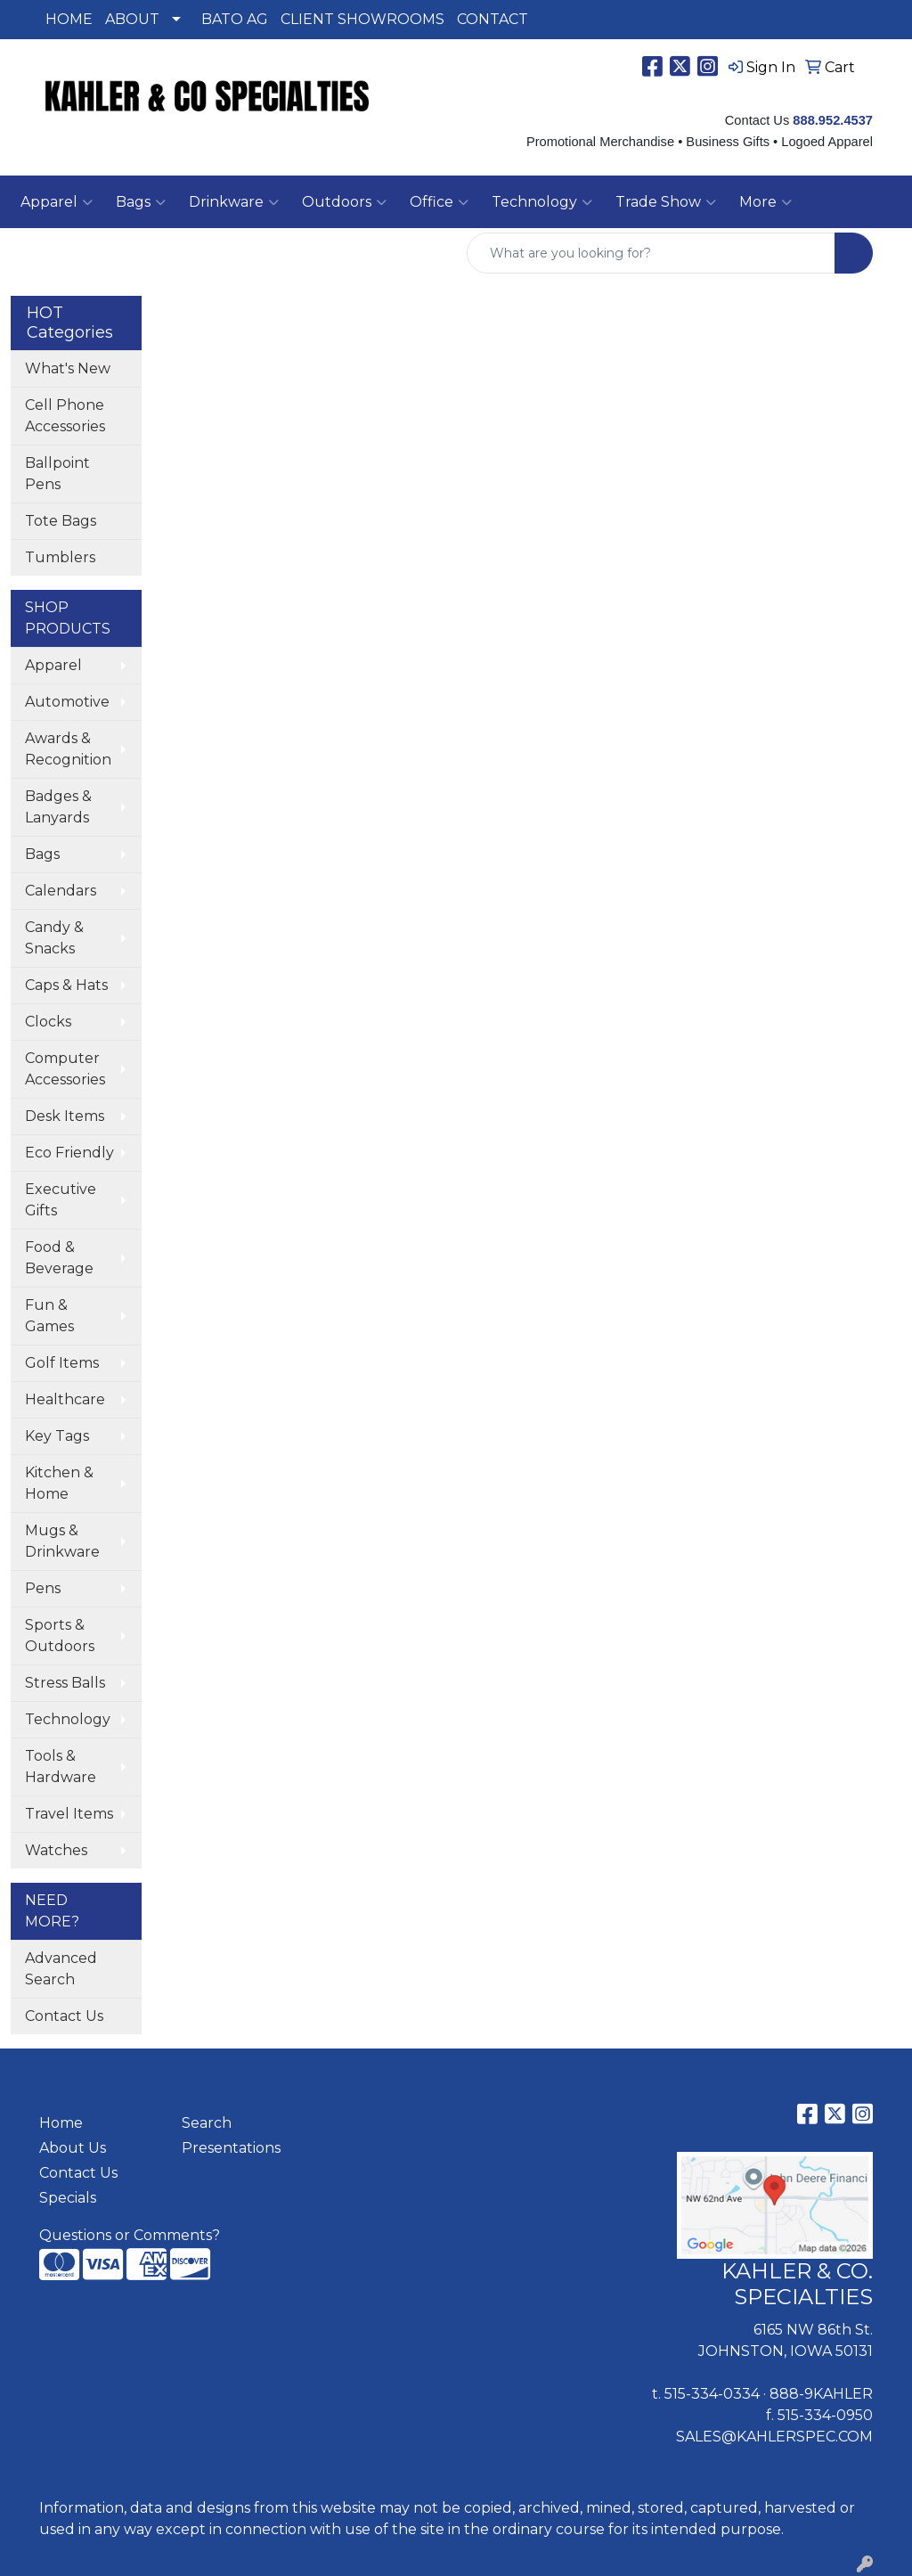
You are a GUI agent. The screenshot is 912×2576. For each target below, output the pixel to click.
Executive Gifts (60, 1200)
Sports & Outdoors (59, 1635)
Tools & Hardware (60, 1766)
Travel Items (69, 1813)
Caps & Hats (66, 985)
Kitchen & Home (59, 1483)
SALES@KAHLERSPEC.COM (774, 2436)
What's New (67, 368)
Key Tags (57, 1435)
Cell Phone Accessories (65, 416)
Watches (56, 1850)
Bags (42, 854)
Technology (67, 1719)
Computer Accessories (65, 1069)
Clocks (48, 1021)
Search (207, 2122)
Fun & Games (49, 1315)
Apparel (53, 665)
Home (61, 2122)
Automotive (67, 701)
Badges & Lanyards (58, 807)
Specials (67, 2197)
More (765, 202)
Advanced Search (61, 1969)
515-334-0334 (712, 2393)
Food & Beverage (59, 1258)
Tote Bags (60, 520)
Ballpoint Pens (57, 473)
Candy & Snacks (54, 938)
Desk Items (64, 1116)
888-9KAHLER (821, 2393)
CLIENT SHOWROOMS (362, 19)
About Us (72, 2147)
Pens (43, 1588)
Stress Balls (65, 1682)
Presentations (231, 2147)
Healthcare (65, 1399)
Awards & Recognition (68, 749)
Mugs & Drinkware (62, 1541)
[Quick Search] (651, 253)
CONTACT (492, 19)
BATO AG (234, 19)
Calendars (60, 890)
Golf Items (62, 1362)
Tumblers (60, 557)
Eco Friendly (69, 1152)
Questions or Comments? (129, 2235)
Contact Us (64, 2016)
